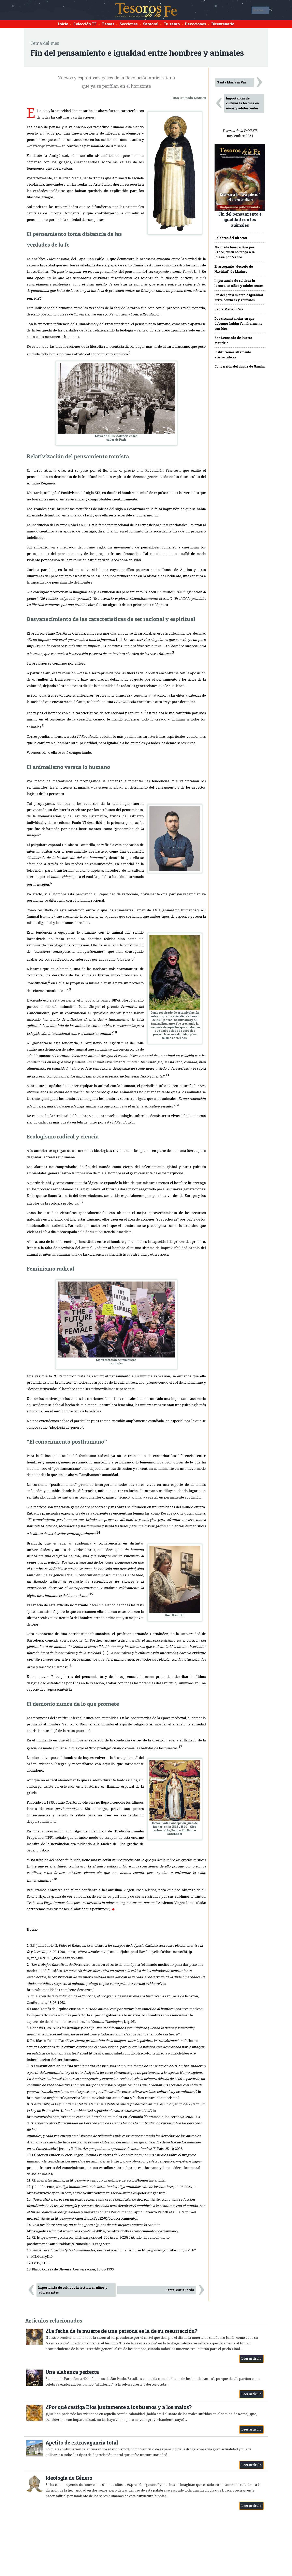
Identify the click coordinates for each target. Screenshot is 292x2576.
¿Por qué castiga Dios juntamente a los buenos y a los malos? (119, 2407)
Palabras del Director (231, 238)
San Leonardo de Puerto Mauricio (233, 340)
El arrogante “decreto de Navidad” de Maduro (234, 269)
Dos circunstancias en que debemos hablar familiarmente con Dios (238, 323)
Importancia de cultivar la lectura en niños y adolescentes (72, 2290)
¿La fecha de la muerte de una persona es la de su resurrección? (122, 2331)
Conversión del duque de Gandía (240, 366)
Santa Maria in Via (179, 2290)
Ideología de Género (69, 2477)
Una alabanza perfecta (72, 2372)
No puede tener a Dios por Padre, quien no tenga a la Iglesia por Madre (235, 252)
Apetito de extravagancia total (82, 2442)
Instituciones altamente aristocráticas (233, 354)
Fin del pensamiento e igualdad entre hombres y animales (239, 297)
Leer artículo (252, 2359)
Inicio (63, 23)
